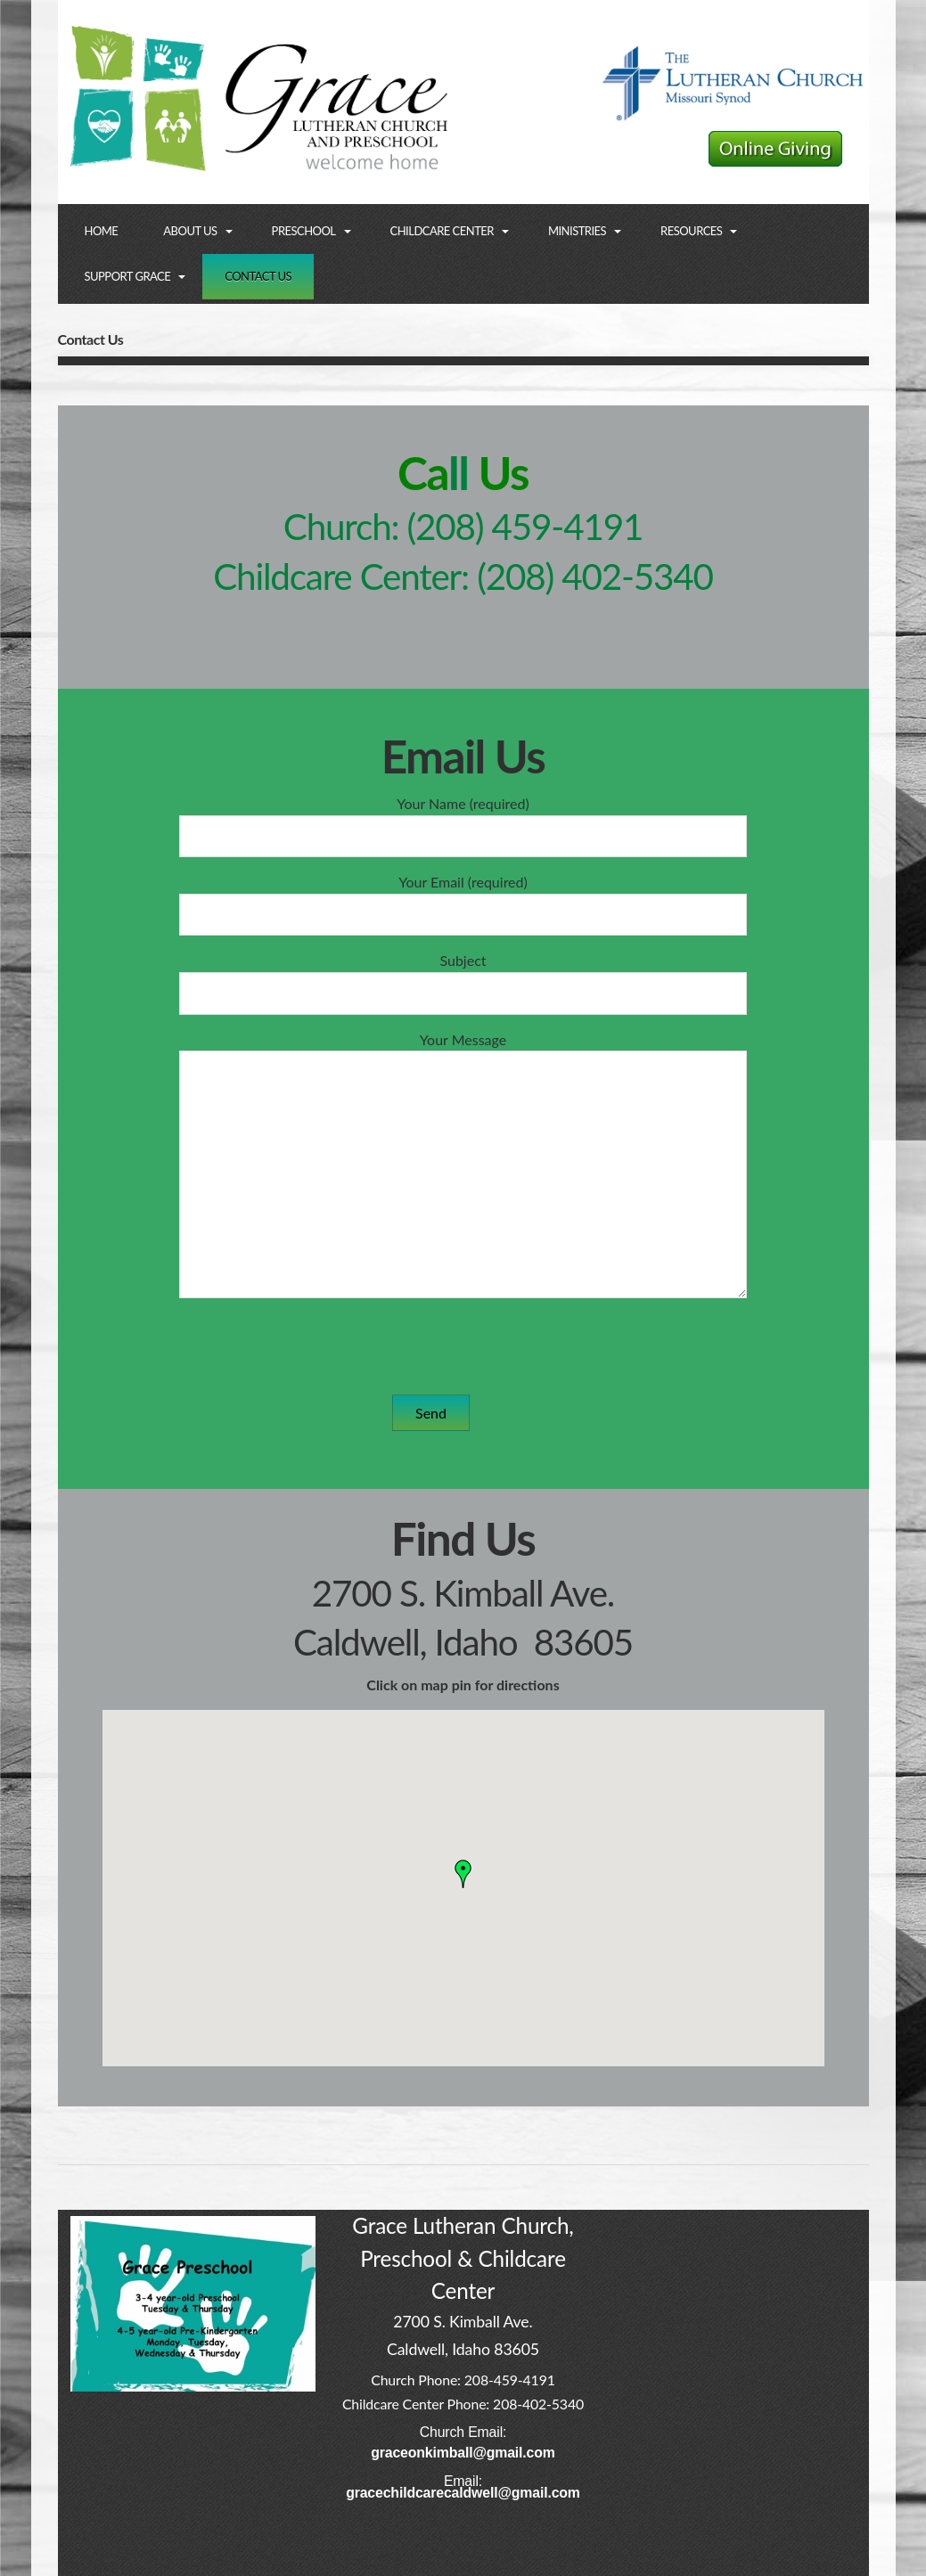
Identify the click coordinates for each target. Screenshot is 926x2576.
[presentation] (476, 1346)
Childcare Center (442, 231)
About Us (190, 231)
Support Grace (128, 276)
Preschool (304, 231)
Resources (691, 231)
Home (102, 231)
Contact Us (258, 276)
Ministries (577, 231)
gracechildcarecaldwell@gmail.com (463, 2492)
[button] (463, 1874)
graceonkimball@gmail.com (463, 2452)
